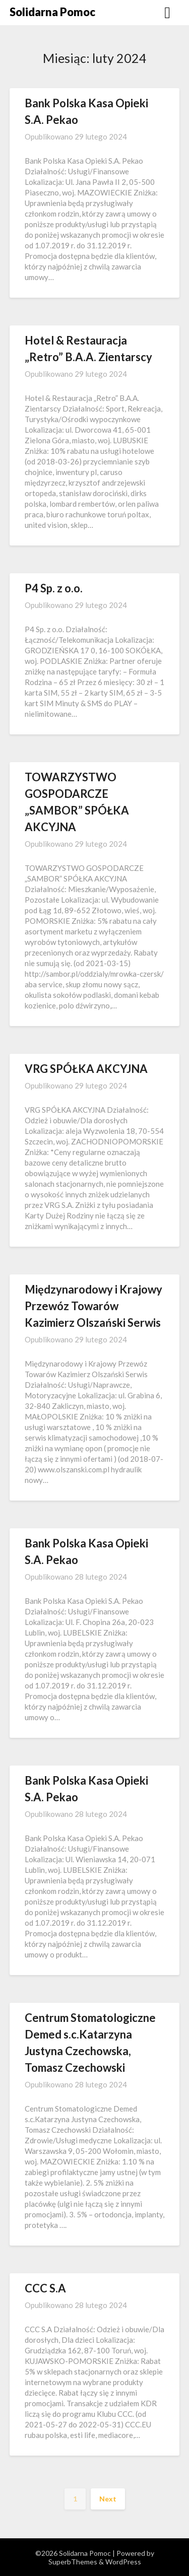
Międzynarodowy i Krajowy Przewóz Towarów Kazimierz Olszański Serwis (93, 1305)
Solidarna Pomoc (52, 12)
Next (107, 2498)
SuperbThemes (72, 2561)
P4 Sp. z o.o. (54, 588)
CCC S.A (45, 2288)
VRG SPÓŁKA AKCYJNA (86, 1068)
